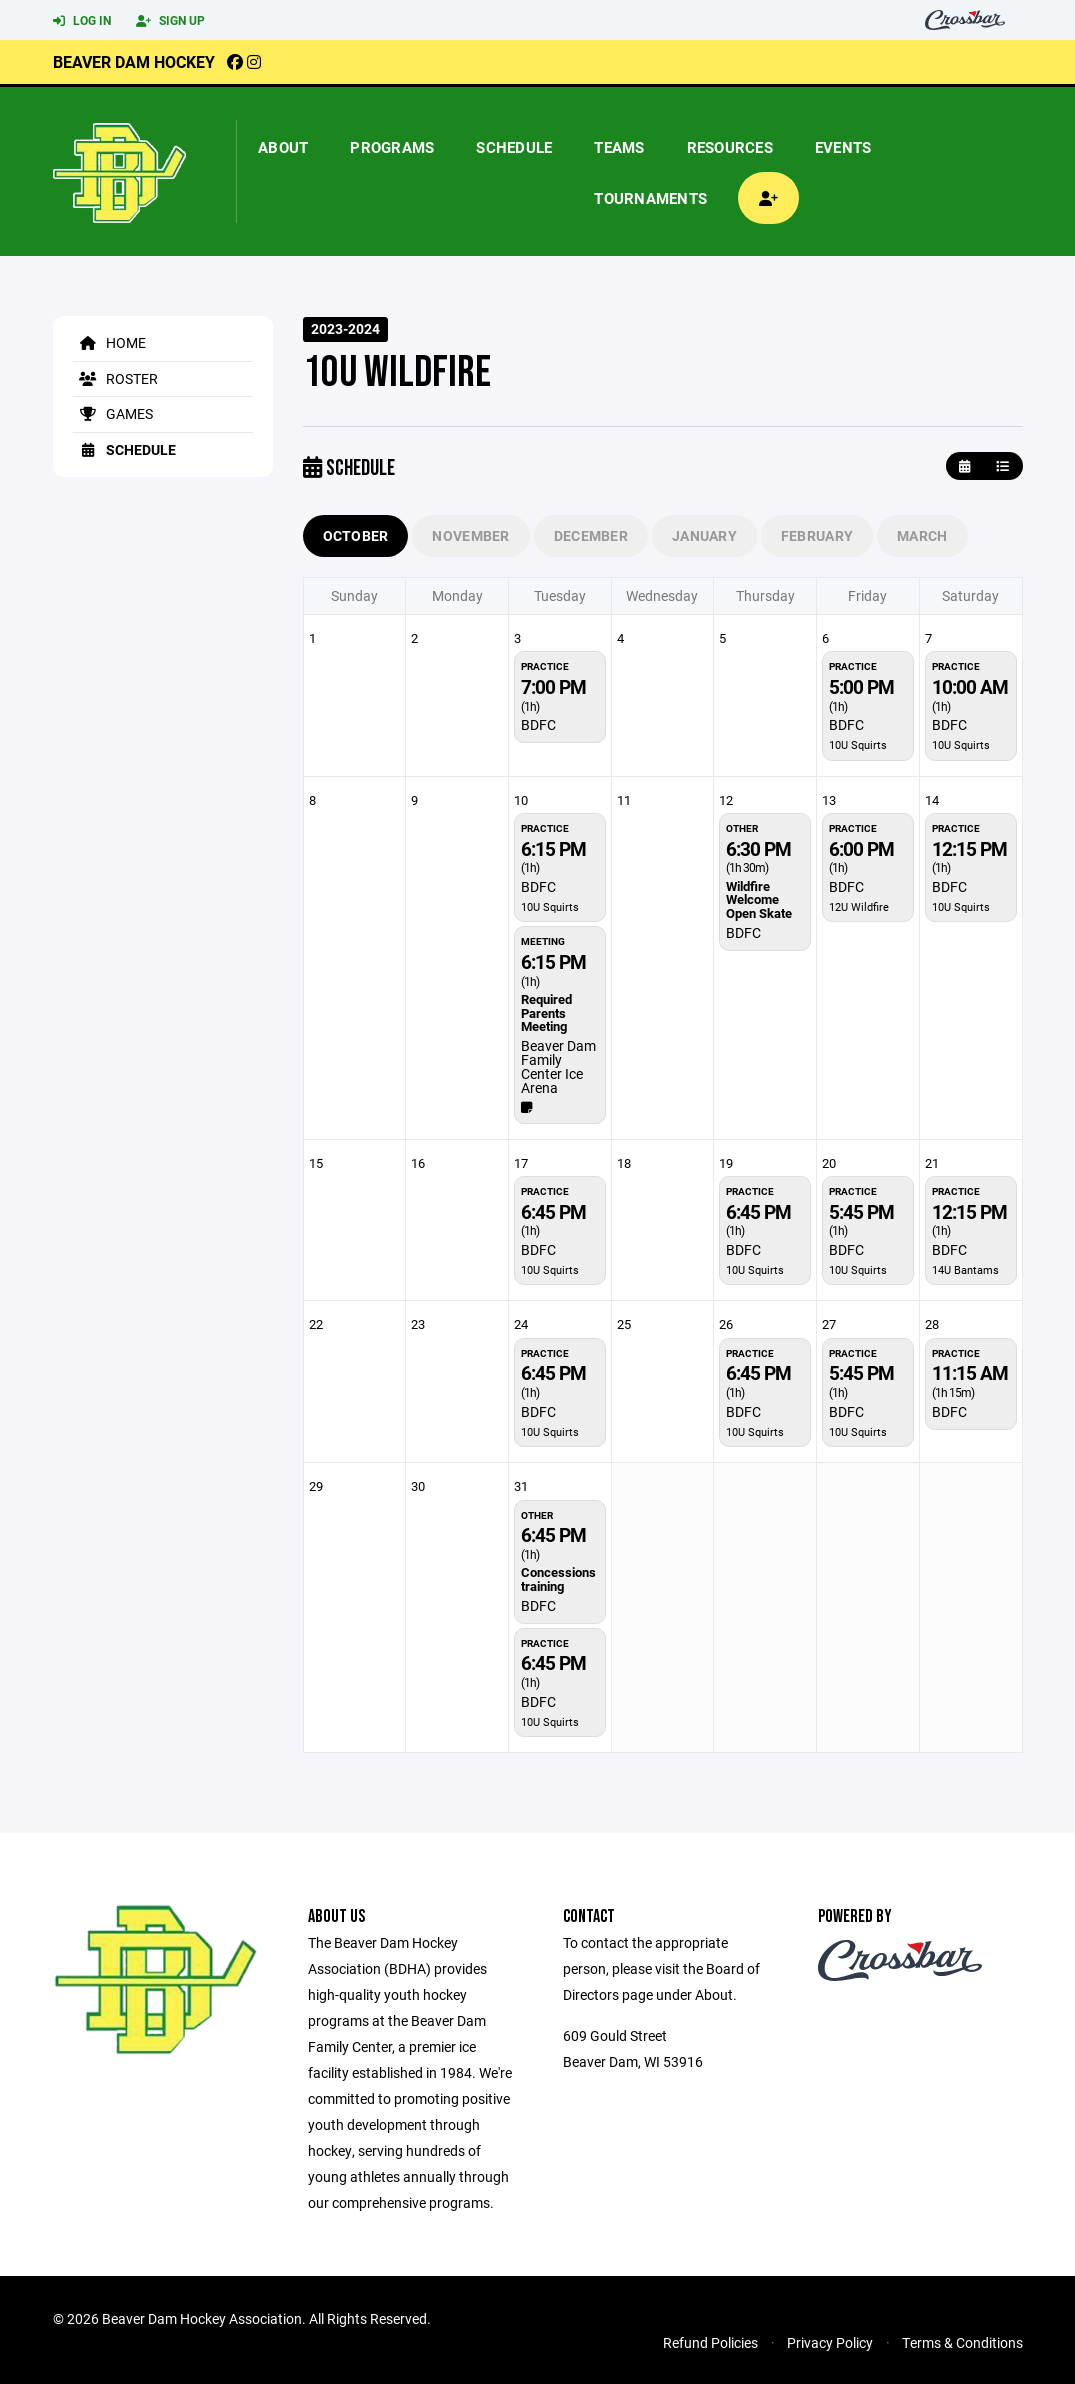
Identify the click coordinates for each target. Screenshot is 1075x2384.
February (817, 535)
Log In (82, 21)
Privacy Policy (830, 2342)
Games (113, 413)
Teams (619, 147)
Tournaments (650, 198)
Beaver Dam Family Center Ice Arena (558, 1066)
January (704, 535)
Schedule (514, 147)
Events (843, 147)
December (591, 535)
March (922, 535)
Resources (730, 147)
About (283, 147)
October (356, 535)
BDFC (538, 724)
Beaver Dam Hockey (134, 61)
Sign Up (170, 21)
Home (109, 342)
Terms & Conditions (962, 2342)
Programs (392, 147)
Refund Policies (710, 2342)
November (470, 535)
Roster (115, 378)
